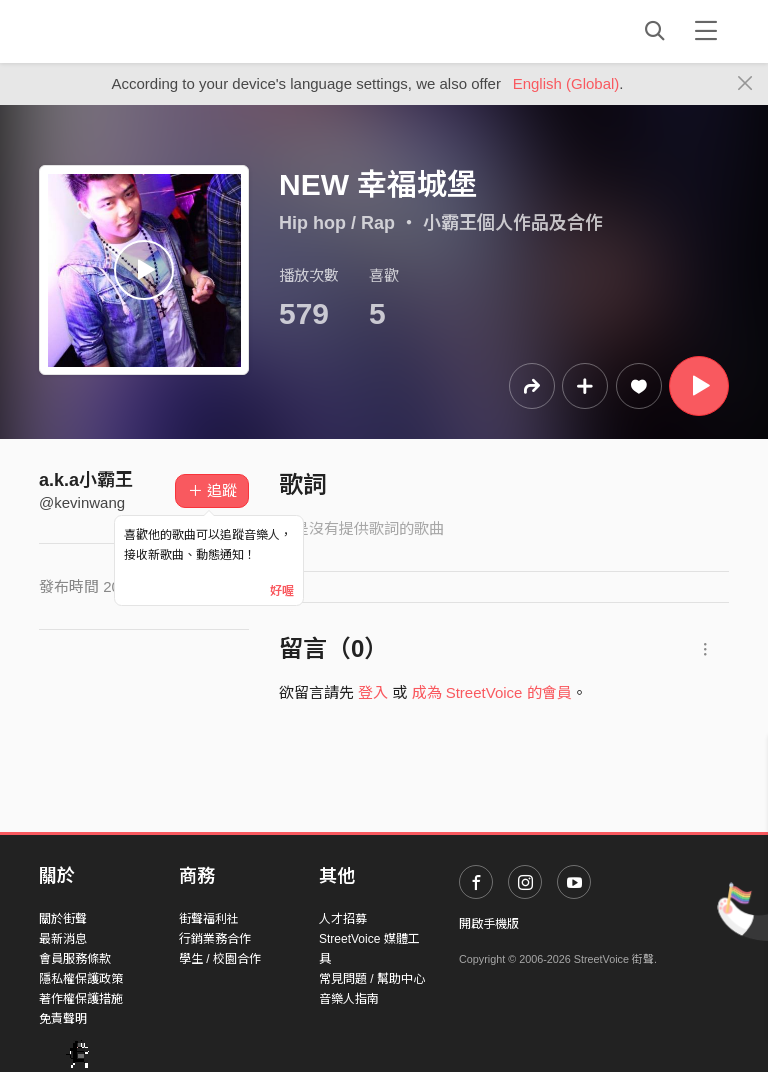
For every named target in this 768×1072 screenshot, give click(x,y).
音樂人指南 (349, 999)
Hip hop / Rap (337, 223)
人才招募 (343, 919)
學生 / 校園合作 (220, 959)
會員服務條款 (75, 959)
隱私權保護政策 (81, 979)
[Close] (745, 84)
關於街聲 (63, 919)
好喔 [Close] (282, 591)
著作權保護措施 (81, 999)
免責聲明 (63, 1019)
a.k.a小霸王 (86, 480)
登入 (373, 692)
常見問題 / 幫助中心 (372, 979)
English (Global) (566, 83)
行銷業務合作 (215, 939)
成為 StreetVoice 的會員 (492, 692)
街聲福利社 (209, 919)
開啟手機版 (489, 924)
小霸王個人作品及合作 (513, 223)
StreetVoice (121, 31)
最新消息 (63, 939)
